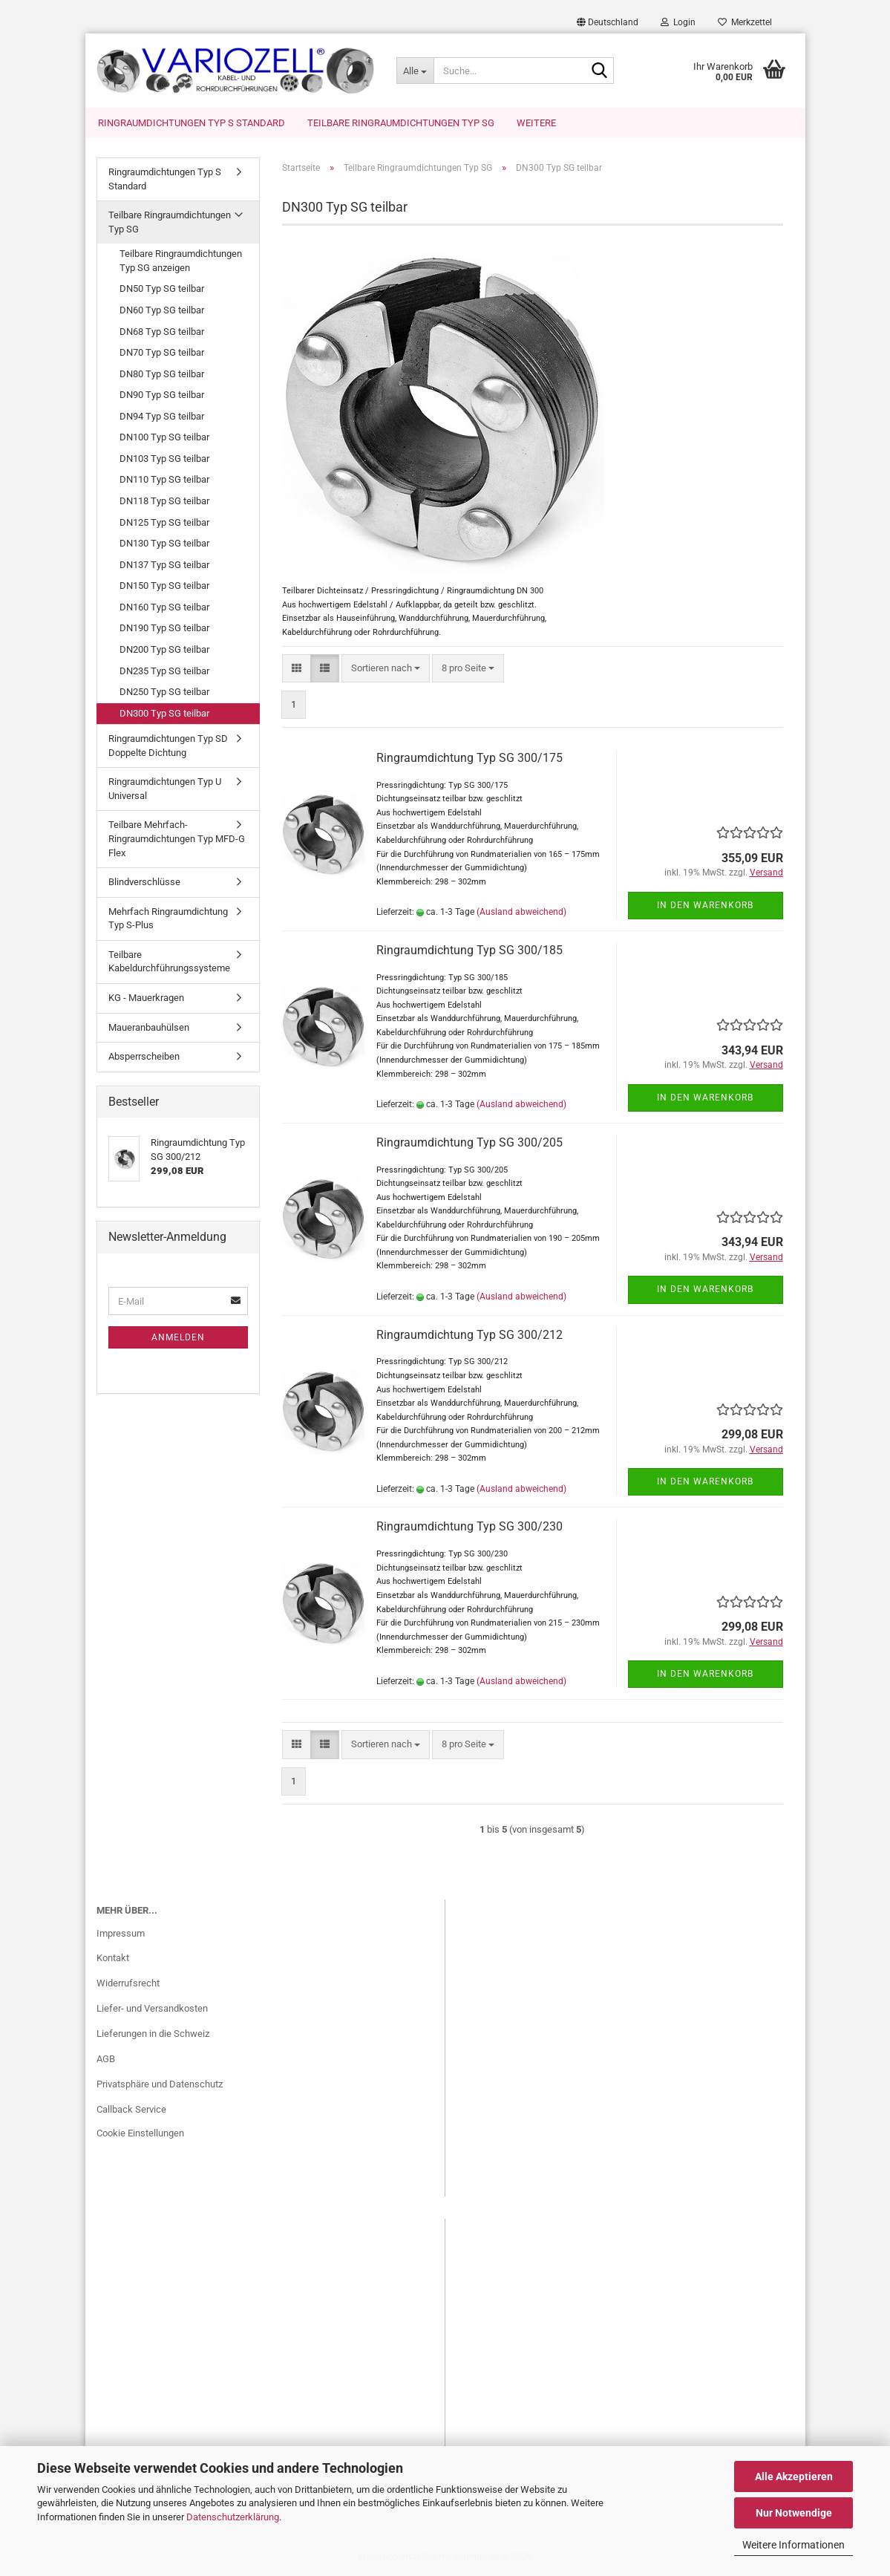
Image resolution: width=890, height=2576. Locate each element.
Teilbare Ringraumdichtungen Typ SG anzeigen (181, 260)
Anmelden (178, 1337)
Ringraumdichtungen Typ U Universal (164, 788)
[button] (607, 22)
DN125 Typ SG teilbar (164, 522)
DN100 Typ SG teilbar (164, 437)
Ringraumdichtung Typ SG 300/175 (469, 758)
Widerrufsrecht (128, 1983)
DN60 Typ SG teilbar (162, 310)
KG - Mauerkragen (146, 997)
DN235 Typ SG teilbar (164, 670)
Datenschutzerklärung (232, 2517)
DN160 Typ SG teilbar (164, 607)
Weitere (536, 122)
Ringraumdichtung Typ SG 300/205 (469, 1142)
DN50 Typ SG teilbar (162, 288)
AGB (105, 2058)
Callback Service (131, 2109)
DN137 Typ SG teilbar (164, 564)
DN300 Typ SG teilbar (164, 713)
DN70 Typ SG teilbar (162, 352)
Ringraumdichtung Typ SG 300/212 (469, 1335)
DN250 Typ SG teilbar (164, 691)
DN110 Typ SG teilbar (164, 479)
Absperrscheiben (144, 1056)
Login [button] (678, 22)
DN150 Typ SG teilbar (164, 585)
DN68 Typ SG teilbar (162, 331)
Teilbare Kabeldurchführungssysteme (169, 961)
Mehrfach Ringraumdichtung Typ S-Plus (168, 918)
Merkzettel (745, 22)
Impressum (120, 1933)
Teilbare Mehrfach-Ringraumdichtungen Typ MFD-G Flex (176, 838)
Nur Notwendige (794, 2513)
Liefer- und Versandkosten (152, 2008)
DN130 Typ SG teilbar (164, 543)
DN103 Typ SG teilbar (164, 458)
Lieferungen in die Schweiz (152, 2033)
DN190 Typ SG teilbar (164, 627)
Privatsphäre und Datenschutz (159, 2084)
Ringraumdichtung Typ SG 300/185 (469, 950)
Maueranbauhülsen (148, 1027)
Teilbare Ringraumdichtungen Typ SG (400, 122)
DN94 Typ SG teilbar (162, 416)
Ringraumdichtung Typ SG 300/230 (469, 1526)
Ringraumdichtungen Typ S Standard (191, 122)
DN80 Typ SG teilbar (162, 373)
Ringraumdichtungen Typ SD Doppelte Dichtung (168, 745)
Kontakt (112, 1957)
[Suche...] (414, 70)
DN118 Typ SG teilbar (164, 500)
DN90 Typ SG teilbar (162, 394)
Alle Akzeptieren (794, 2476)
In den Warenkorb (705, 905)
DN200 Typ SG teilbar (164, 649)
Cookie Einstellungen (140, 2133)
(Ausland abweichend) (521, 912)
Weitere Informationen (793, 2545)
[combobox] (385, 668)
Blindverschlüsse (144, 881)
